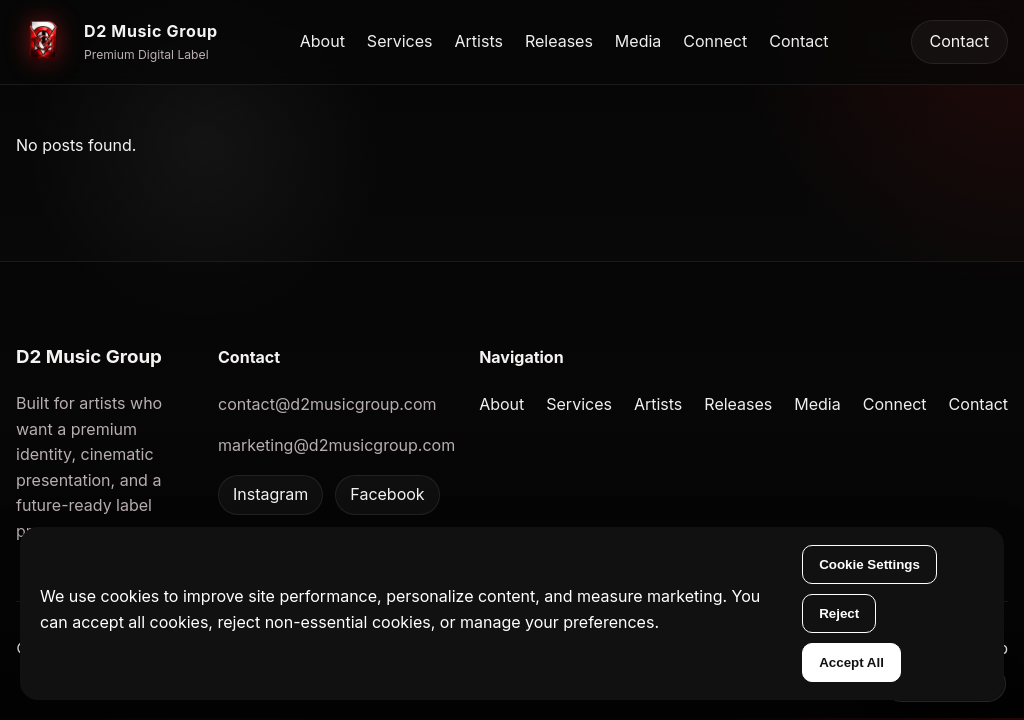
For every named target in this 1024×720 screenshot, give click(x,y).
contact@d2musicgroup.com (327, 404)
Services (400, 41)
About (322, 41)
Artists (479, 41)
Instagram (270, 494)
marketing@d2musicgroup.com (336, 445)
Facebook (387, 494)
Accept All (851, 662)
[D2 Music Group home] (117, 42)
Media (638, 41)
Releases (559, 41)
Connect (715, 41)
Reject (839, 613)
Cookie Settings (869, 564)
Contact (798, 41)
